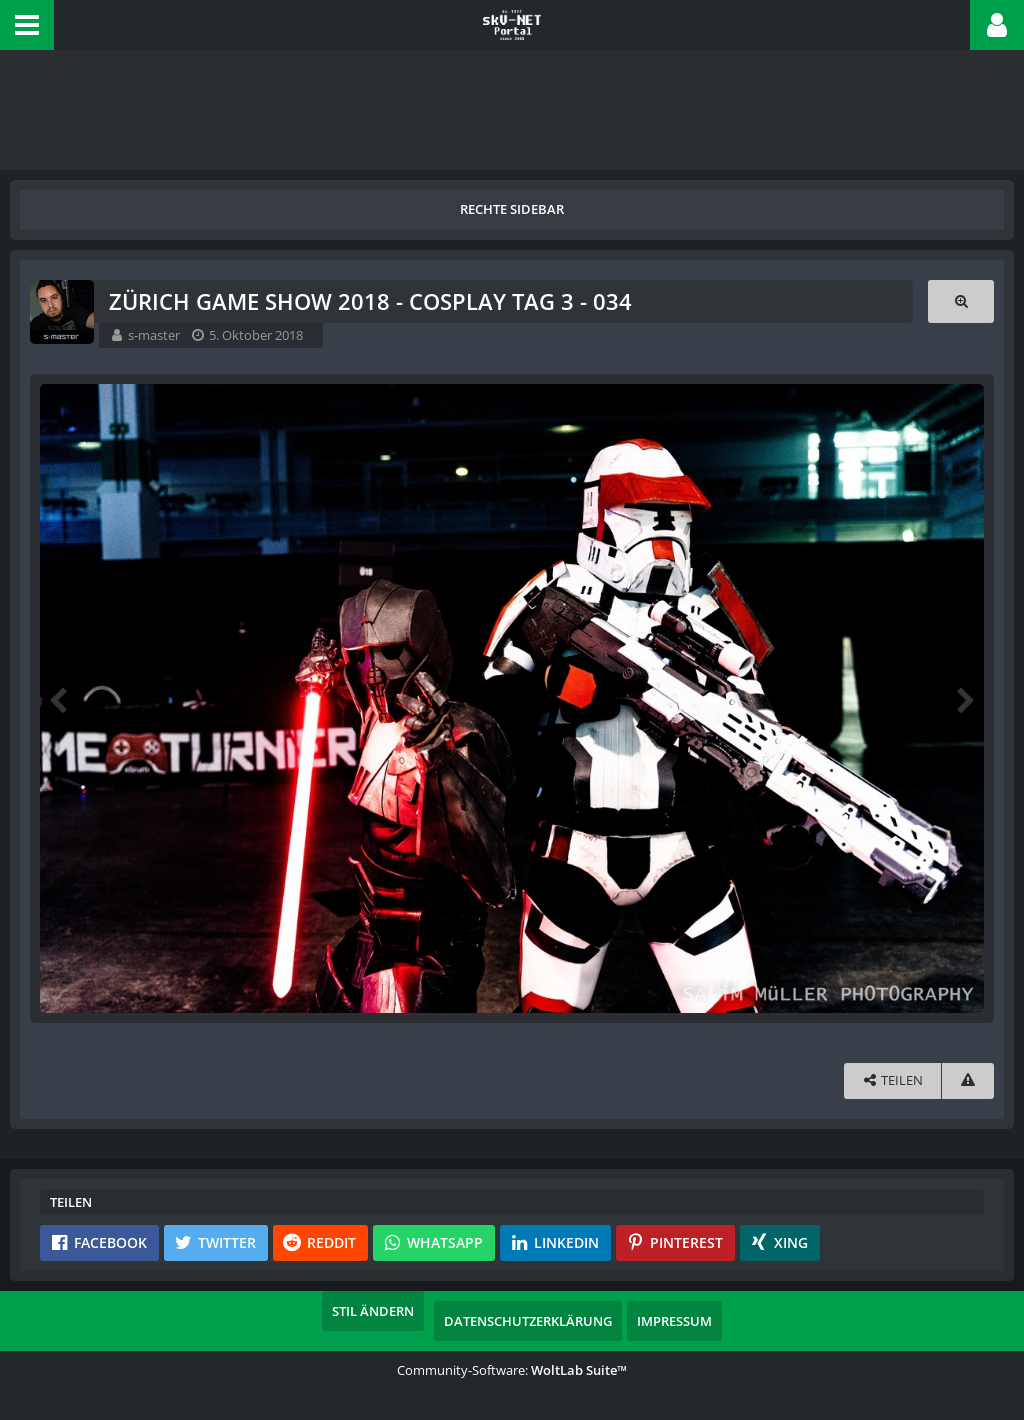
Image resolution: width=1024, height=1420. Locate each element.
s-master (154, 335)
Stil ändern (373, 1311)
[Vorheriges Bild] (60, 699)
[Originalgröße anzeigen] (961, 301)
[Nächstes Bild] (964, 699)
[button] (27, 25)
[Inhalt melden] (968, 1080)
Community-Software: (512, 1370)
